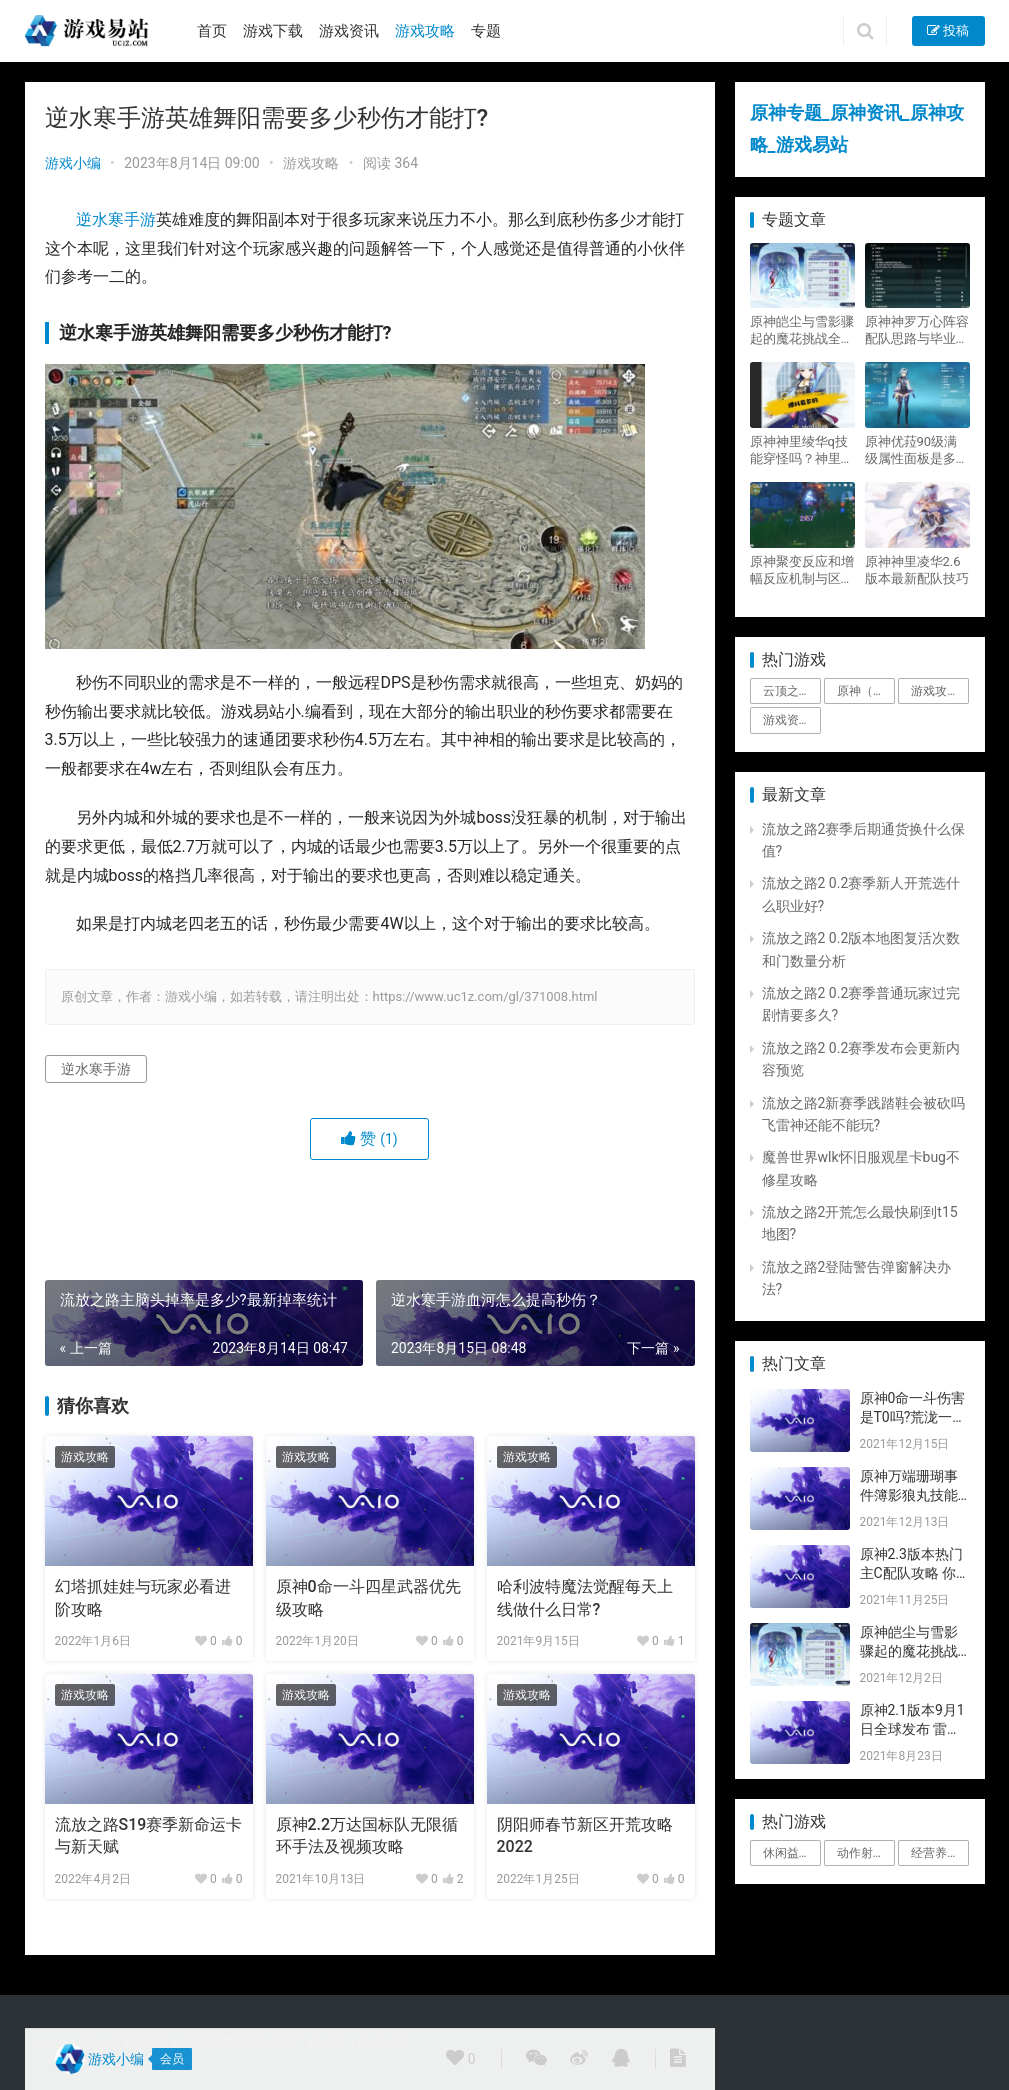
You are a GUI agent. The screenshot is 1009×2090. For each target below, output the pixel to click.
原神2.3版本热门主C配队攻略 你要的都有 (911, 1573)
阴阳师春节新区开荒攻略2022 (585, 1835)
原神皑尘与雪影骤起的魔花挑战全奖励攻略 (802, 330)
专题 (486, 31)
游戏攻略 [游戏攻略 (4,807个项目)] (935, 691)
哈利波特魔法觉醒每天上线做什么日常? (585, 1597)
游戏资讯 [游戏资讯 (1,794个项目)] (787, 720)
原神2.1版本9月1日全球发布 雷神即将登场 (912, 1729)
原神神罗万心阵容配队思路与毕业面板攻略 (917, 330)
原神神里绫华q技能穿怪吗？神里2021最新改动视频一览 (799, 450)
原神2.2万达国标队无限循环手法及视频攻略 (367, 1835)
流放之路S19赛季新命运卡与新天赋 (149, 1835)
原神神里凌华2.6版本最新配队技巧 (917, 570)
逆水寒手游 (116, 219)
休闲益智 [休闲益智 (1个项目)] (787, 1853)
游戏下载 (273, 31)
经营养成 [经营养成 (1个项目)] (935, 1853)
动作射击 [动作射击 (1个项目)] (861, 1853)
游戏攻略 (425, 31)
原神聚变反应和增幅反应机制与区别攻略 (802, 570)
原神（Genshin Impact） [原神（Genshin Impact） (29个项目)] (866, 691)
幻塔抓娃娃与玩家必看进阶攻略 (143, 1597)
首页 (212, 31)
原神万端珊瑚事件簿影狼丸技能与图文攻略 (909, 1495)
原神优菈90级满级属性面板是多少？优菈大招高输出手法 (917, 450)
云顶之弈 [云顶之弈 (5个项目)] (787, 691)
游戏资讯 (349, 31)
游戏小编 (73, 163)
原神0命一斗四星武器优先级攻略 (368, 1597)
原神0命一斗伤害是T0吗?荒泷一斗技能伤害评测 (913, 1417)
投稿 (948, 30)
